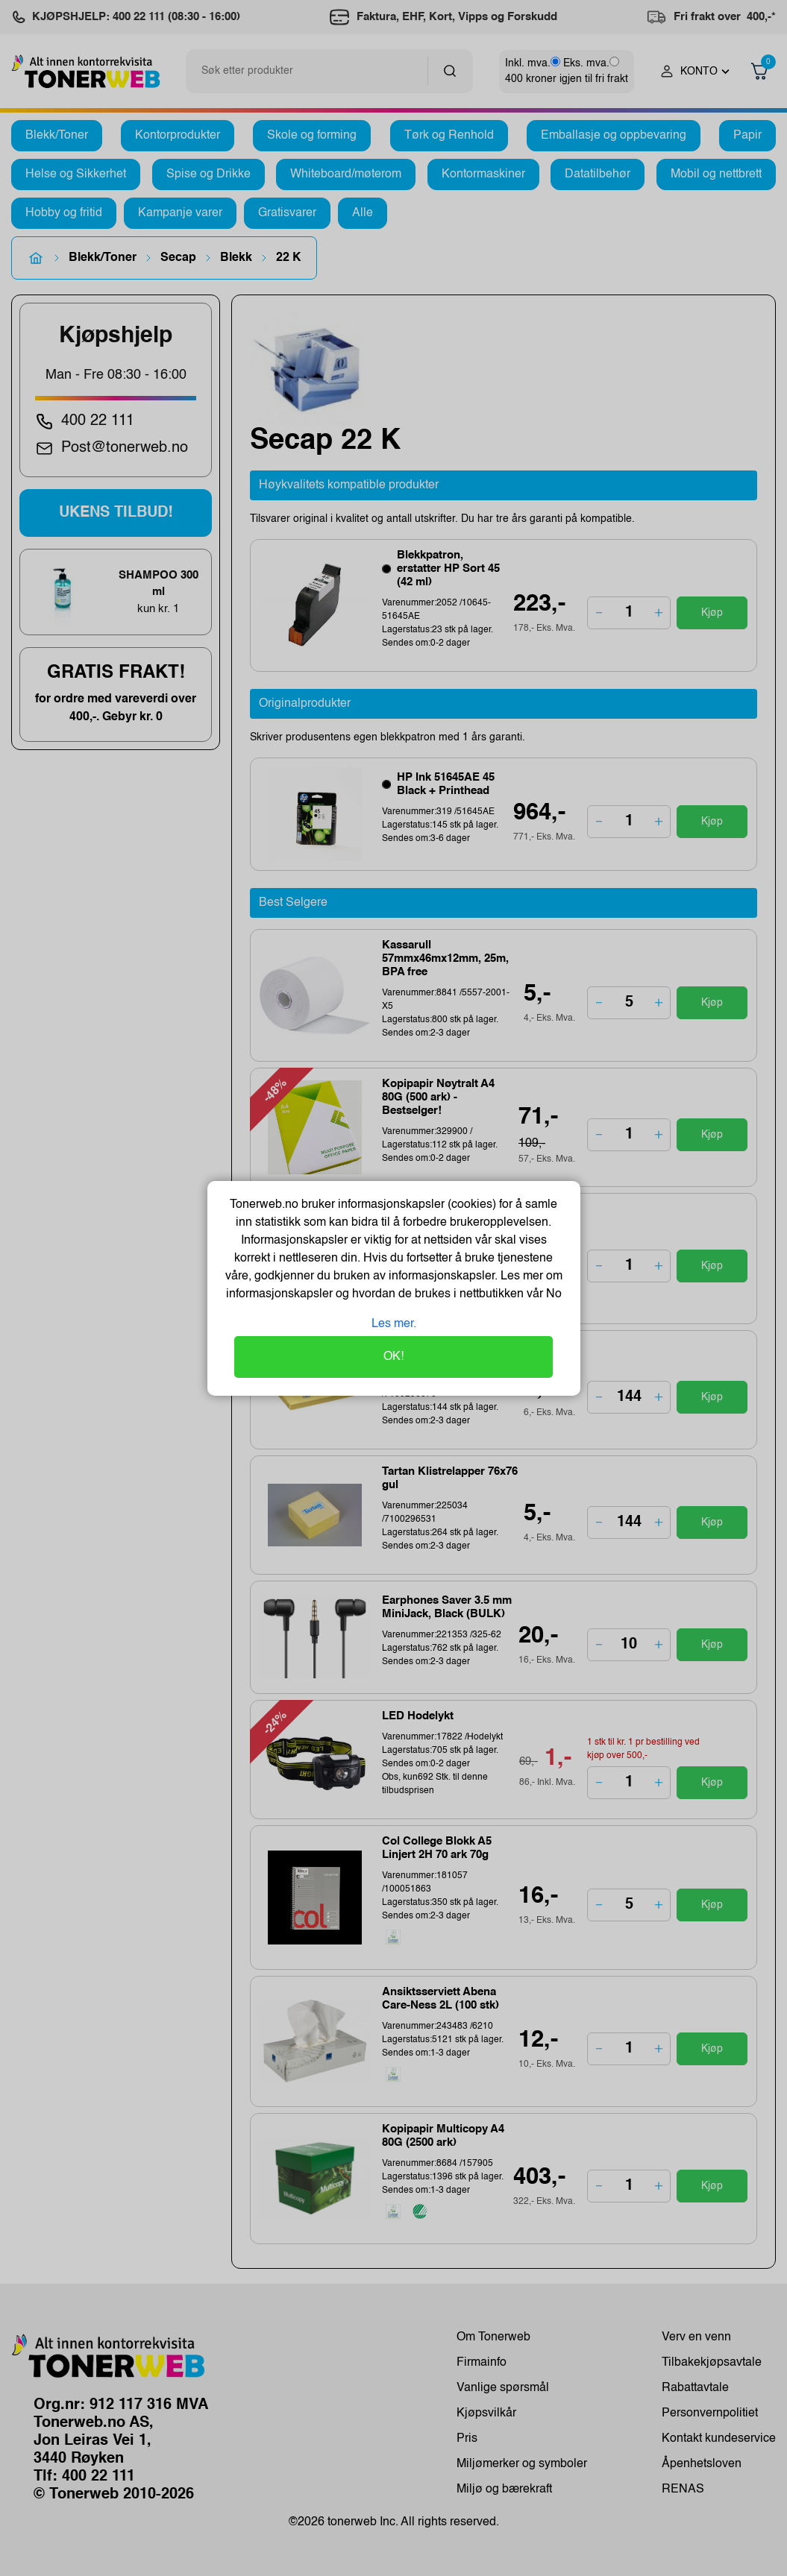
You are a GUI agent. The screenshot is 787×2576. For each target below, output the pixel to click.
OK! (393, 1357)
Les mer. (393, 1324)
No (552, 1294)
